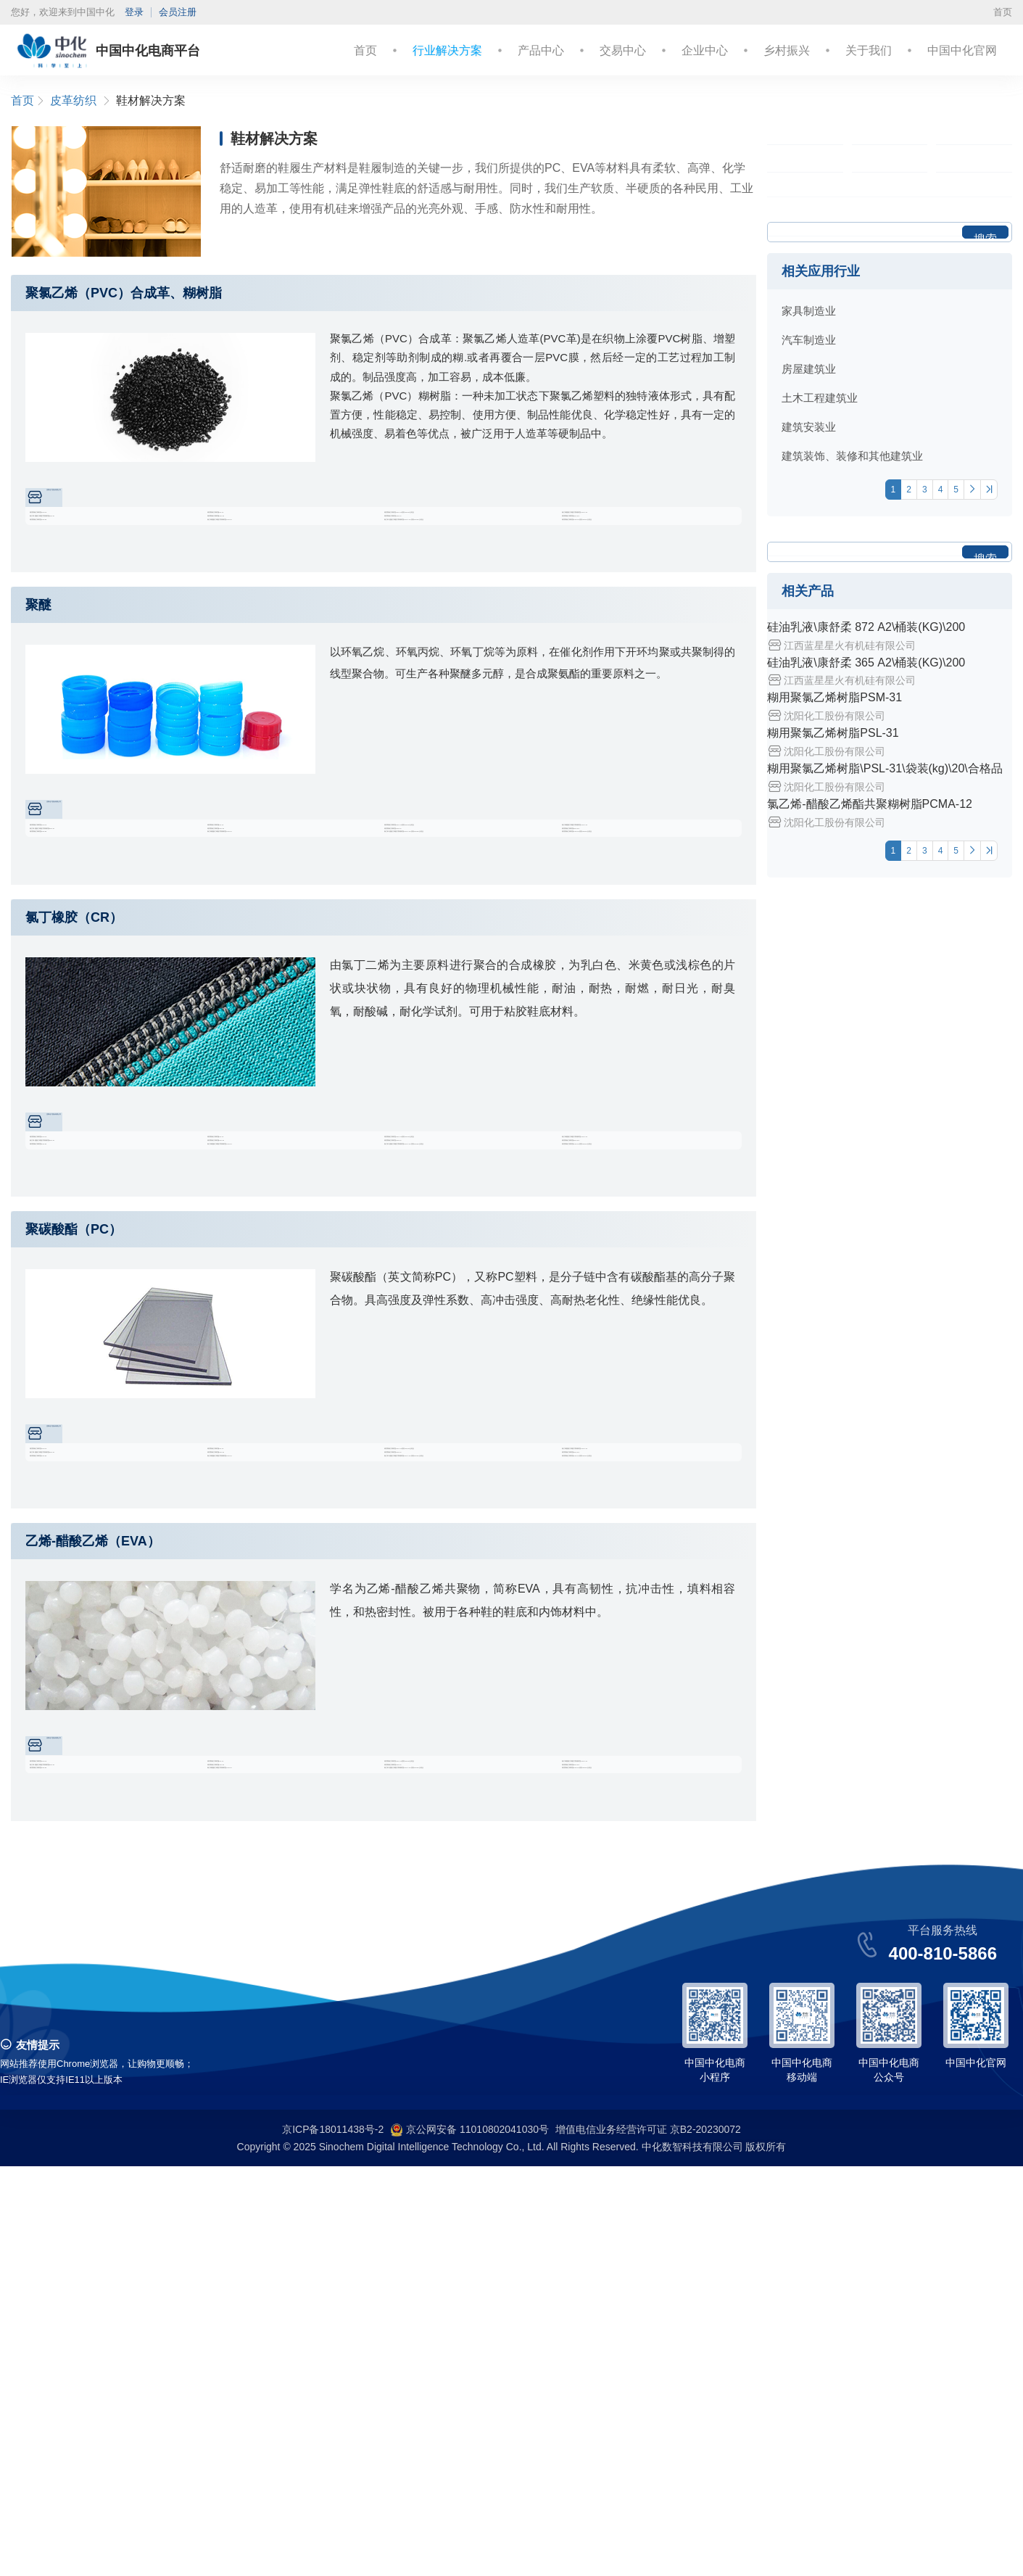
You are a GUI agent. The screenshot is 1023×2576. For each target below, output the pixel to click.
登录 (134, 12)
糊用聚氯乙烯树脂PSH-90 (101, 589)
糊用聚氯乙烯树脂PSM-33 (279, 562)
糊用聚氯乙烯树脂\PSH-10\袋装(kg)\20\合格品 (653, 589)
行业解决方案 (447, 50)
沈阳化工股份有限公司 (107, 502)
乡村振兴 (786, 50)
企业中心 (705, 50)
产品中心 (541, 50)
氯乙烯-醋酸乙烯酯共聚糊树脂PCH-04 (298, 589)
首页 (1002, 12)
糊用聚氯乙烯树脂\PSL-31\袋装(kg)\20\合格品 (475, 534)
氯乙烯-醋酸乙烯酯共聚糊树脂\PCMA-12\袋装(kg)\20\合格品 (475, 589)
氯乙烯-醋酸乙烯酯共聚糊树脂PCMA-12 (653, 534)
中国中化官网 (962, 50)
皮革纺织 (73, 100)
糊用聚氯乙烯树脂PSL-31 (278, 534)
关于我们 (868, 50)
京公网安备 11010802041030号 (469, 2539)
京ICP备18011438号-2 (333, 2539)
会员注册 (177, 12)
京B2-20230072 (705, 2539)
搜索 (985, 483)
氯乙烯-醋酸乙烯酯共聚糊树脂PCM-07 (121, 562)
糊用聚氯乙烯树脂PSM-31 (102, 534)
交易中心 (623, 50)
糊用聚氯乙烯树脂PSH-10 (456, 562)
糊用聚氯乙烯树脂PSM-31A (638, 562)
